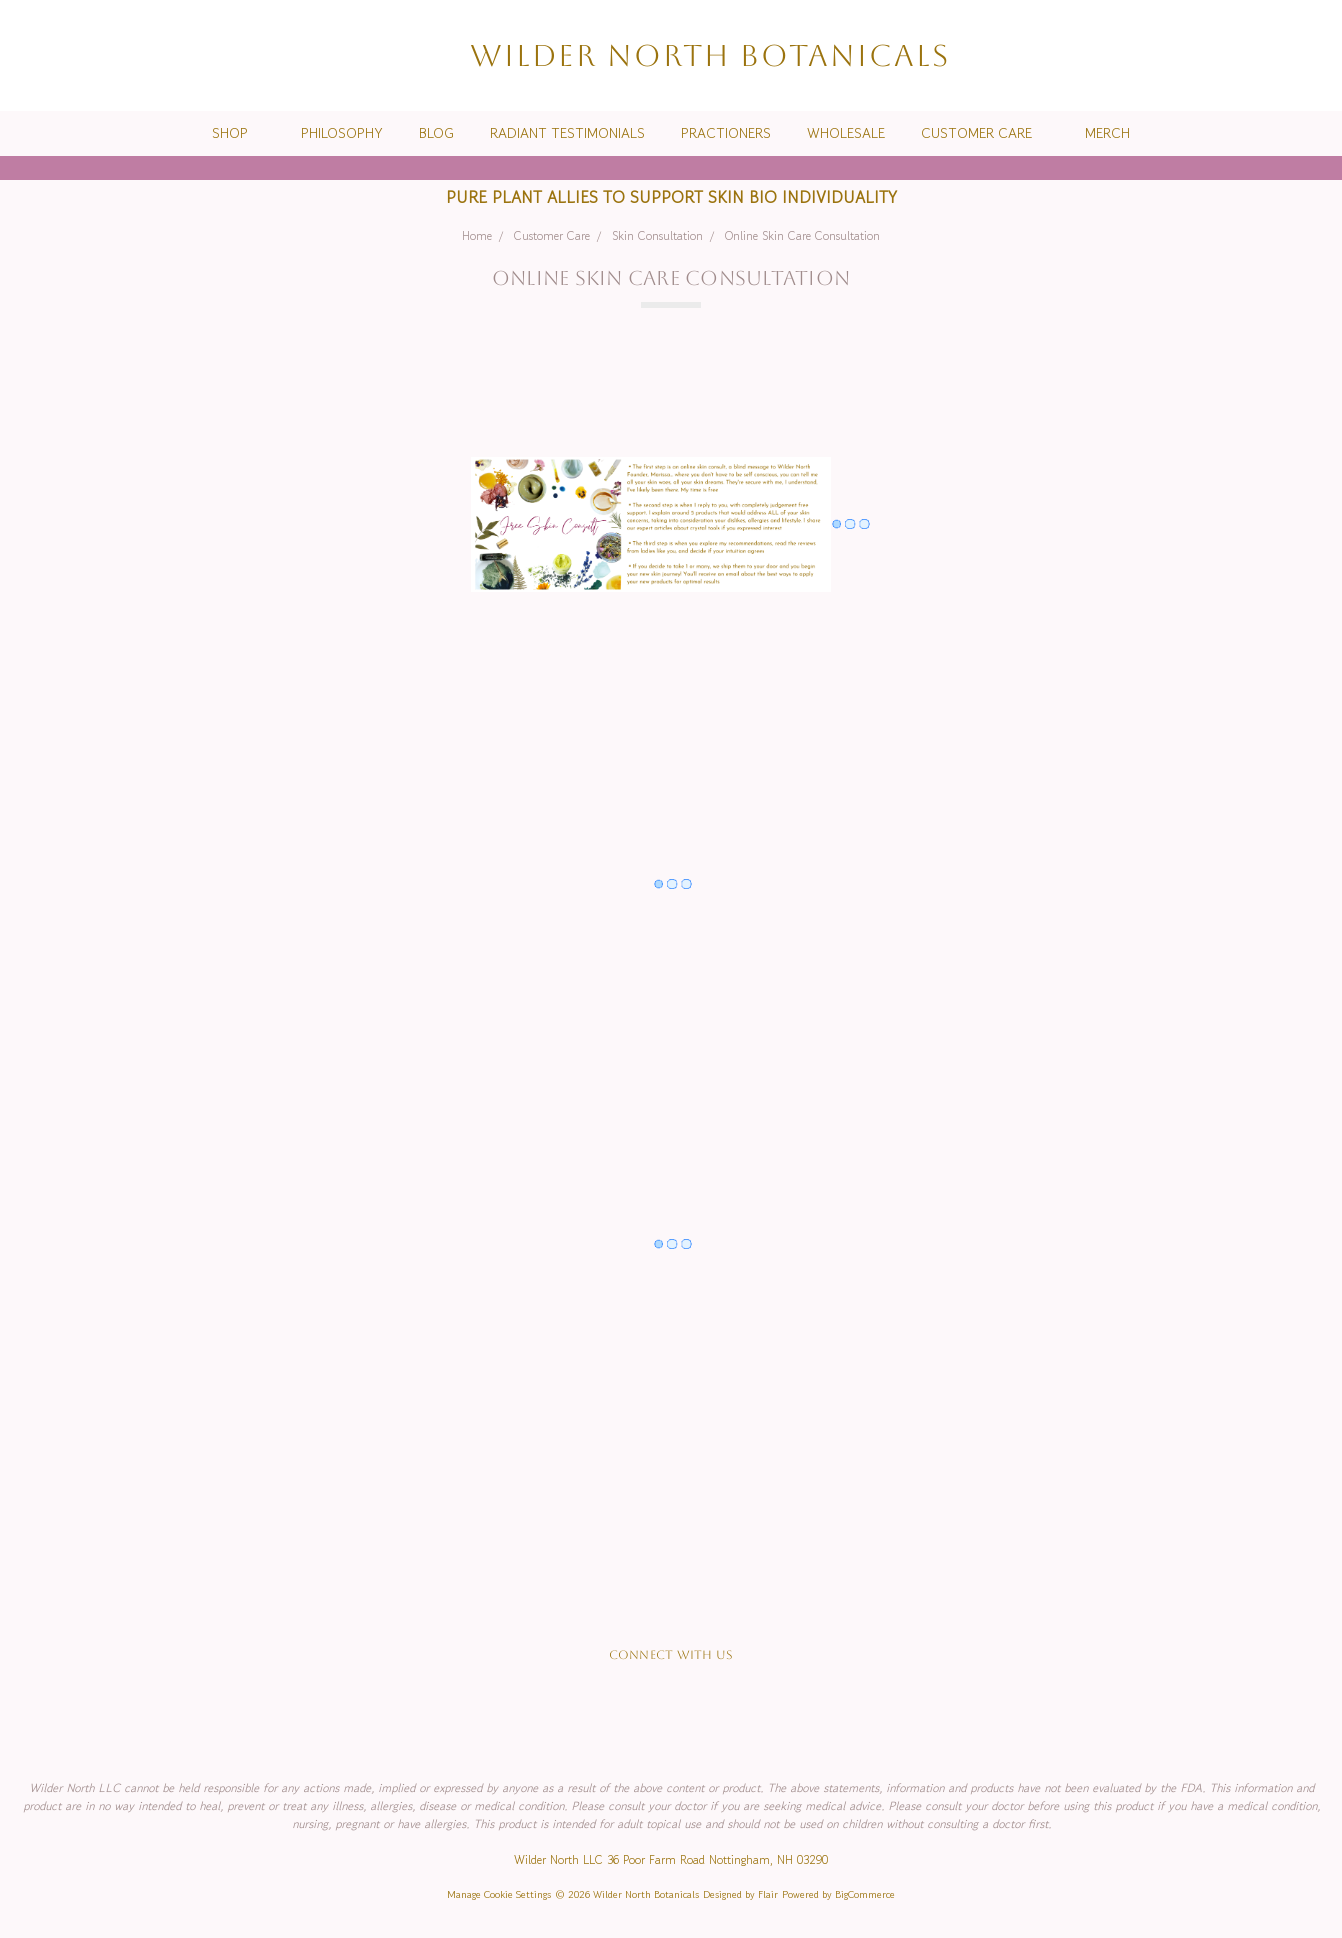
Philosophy (342, 133)
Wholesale (846, 133)
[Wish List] (1242, 55)
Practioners (726, 133)
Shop (238, 133)
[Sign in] (1278, 55)
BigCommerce (865, 1894)
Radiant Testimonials (567, 133)
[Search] (1206, 55)
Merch (1107, 133)
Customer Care (985, 133)
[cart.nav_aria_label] (1311, 55)
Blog (436, 133)
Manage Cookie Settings (499, 1894)
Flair (768, 1894)
